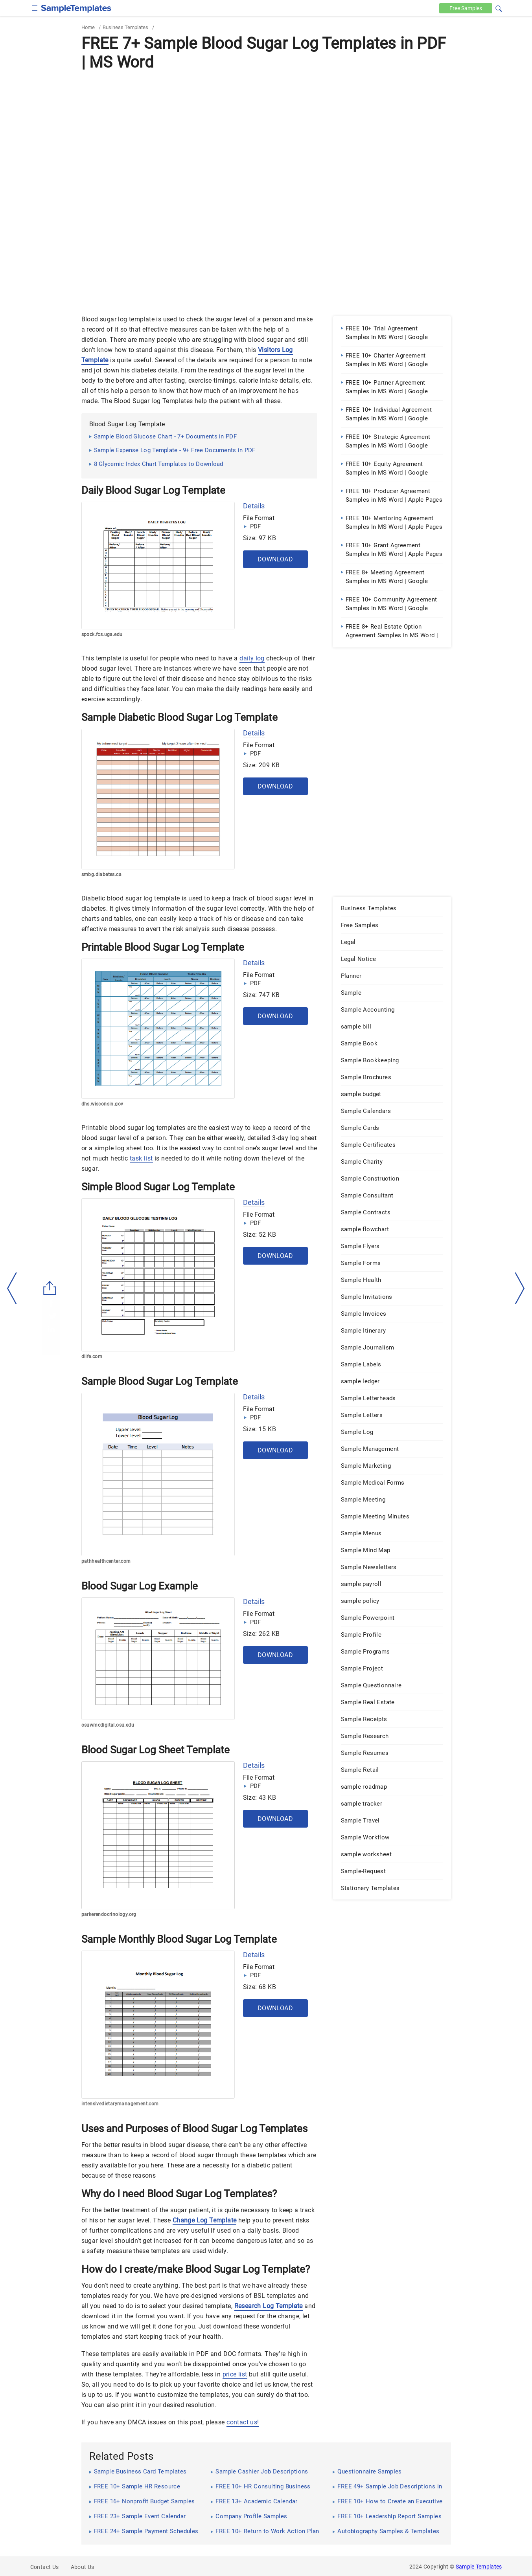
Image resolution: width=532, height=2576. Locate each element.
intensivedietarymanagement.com (120, 2104)
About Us (82, 2567)
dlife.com (92, 1356)
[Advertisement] (266, 132)
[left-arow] (12, 1288)
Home (88, 27)
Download (275, 559)
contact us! (242, 2422)
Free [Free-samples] (465, 8)
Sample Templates (479, 2566)
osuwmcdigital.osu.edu (107, 1725)
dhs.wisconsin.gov (102, 1104)
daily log (252, 658)
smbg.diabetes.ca (101, 874)
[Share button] (50, 1288)
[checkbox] (35, 7)
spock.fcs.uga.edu (102, 634)
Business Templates (125, 27)
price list (235, 2374)
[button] (498, 7)
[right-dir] (520, 1288)
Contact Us (44, 2567)
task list (141, 1158)
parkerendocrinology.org (108, 1914)
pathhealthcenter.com (106, 1561)
